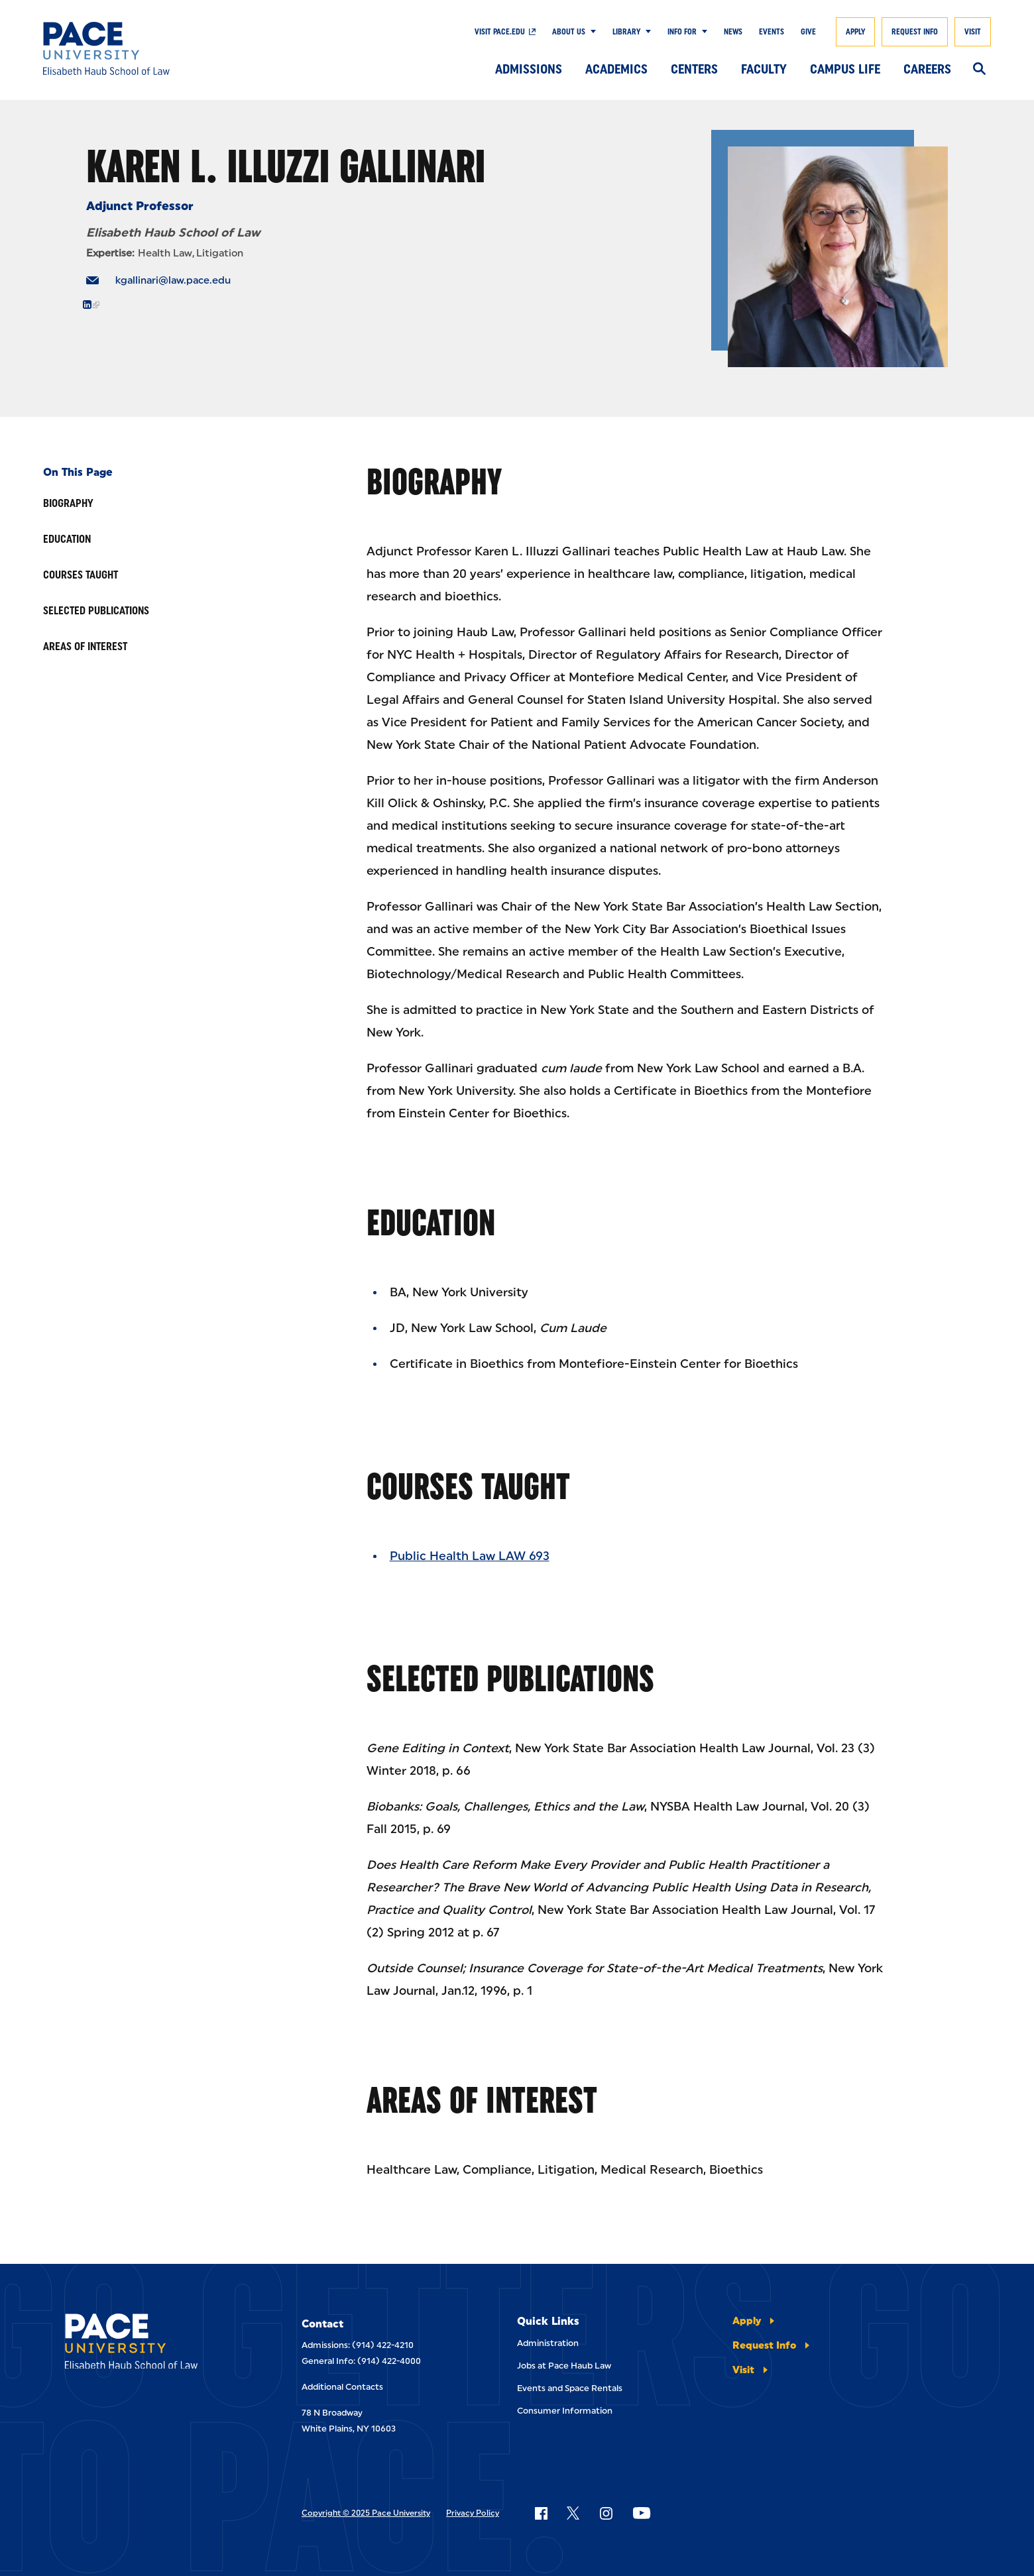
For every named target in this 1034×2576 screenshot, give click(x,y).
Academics (616, 69)
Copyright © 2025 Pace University (366, 2513)
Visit (972, 31)
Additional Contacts (342, 2387)
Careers (927, 69)
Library (626, 31)
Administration (548, 2343)
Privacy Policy (472, 2513)
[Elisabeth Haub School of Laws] (151, 2344)
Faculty (764, 69)
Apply (855, 31)
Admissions (528, 69)
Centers (694, 69)
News (733, 31)
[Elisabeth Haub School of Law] (140, 48)
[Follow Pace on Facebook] (541, 2513)
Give (808, 31)
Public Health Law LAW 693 (469, 1556)
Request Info (914, 31)
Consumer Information (564, 2411)
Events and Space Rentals (569, 2388)
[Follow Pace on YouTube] (642, 2513)
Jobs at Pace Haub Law (564, 2366)
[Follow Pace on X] (573, 2513)
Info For (682, 31)
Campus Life (845, 69)
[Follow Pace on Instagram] (606, 2513)
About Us (568, 31)
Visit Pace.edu (500, 31)
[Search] (979, 69)
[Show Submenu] (590, 32)
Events (771, 31)
